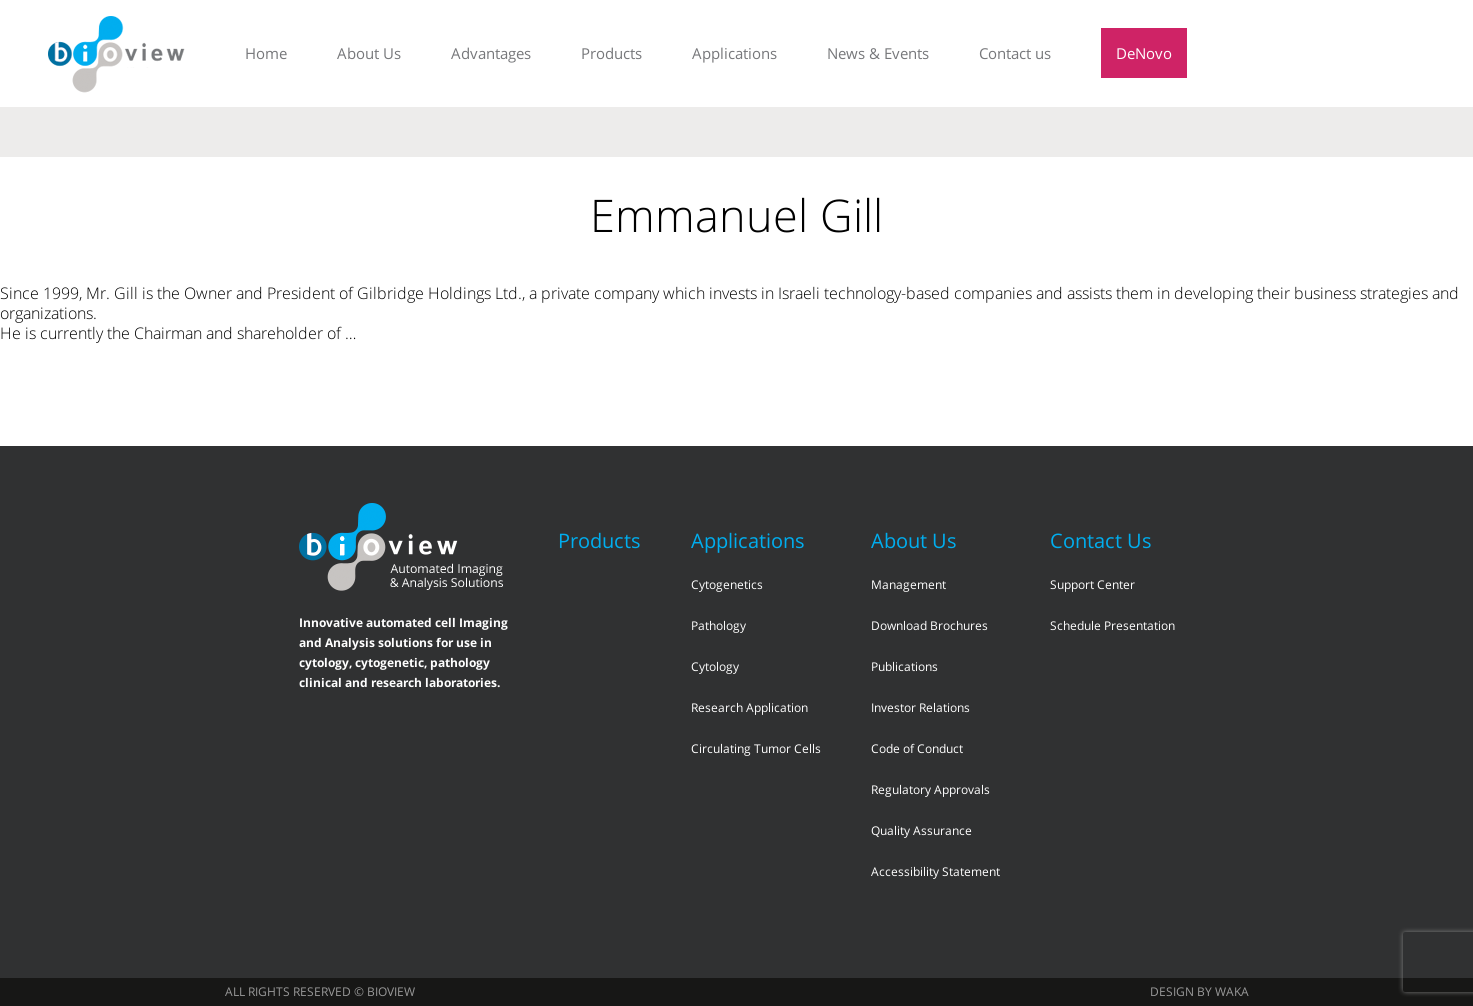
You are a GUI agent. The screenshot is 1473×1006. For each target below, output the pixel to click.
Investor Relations (920, 707)
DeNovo (1144, 53)
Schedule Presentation (1112, 625)
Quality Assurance (921, 830)
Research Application (749, 707)
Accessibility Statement (935, 871)
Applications (734, 53)
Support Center (1092, 584)
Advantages (491, 53)
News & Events (878, 53)
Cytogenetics (727, 584)
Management (908, 584)
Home (266, 53)
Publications (904, 666)
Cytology (715, 666)
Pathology (718, 625)
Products (611, 53)
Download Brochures (929, 625)
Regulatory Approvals (930, 789)
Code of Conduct (917, 748)
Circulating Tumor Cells (756, 748)
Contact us (1015, 53)
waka (1232, 991)
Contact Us (1101, 540)
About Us (369, 53)
